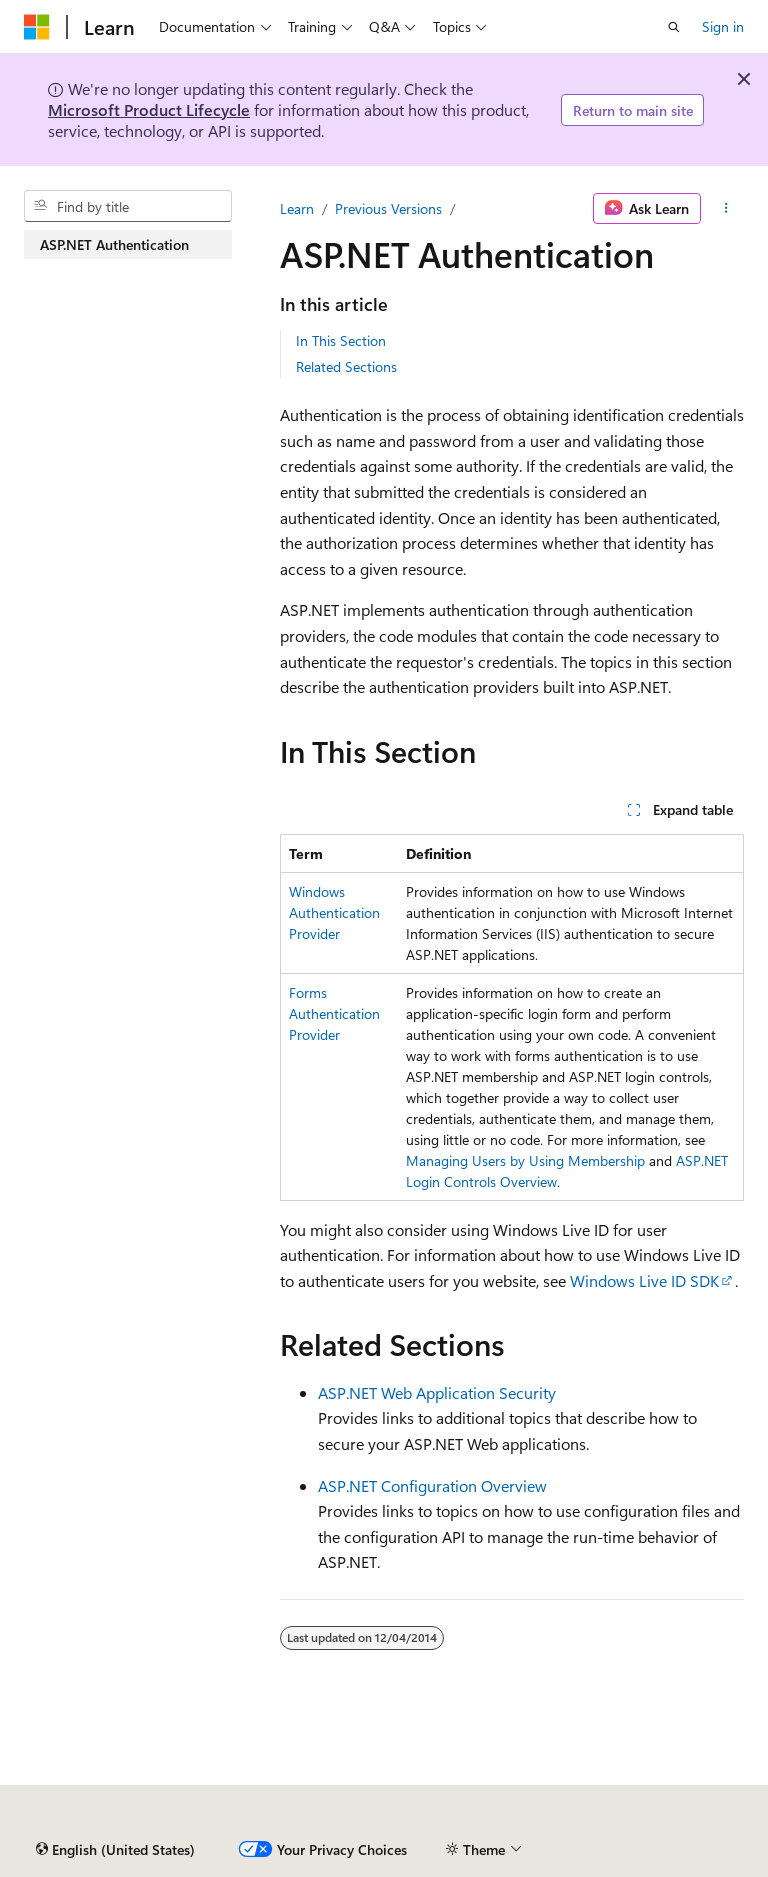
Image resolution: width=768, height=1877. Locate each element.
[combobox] (128, 206)
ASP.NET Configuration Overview (432, 1485)
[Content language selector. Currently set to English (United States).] (115, 1850)
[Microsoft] (37, 27)
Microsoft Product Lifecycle (149, 109)
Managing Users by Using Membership (525, 1160)
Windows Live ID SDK (644, 1280)
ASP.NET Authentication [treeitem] (114, 244)
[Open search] (674, 27)
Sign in (723, 26)
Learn (297, 208)
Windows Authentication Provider (334, 912)
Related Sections (346, 366)
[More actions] (726, 209)
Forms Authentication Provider (334, 1013)
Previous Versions (388, 208)
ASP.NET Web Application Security (437, 1392)
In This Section (341, 340)
